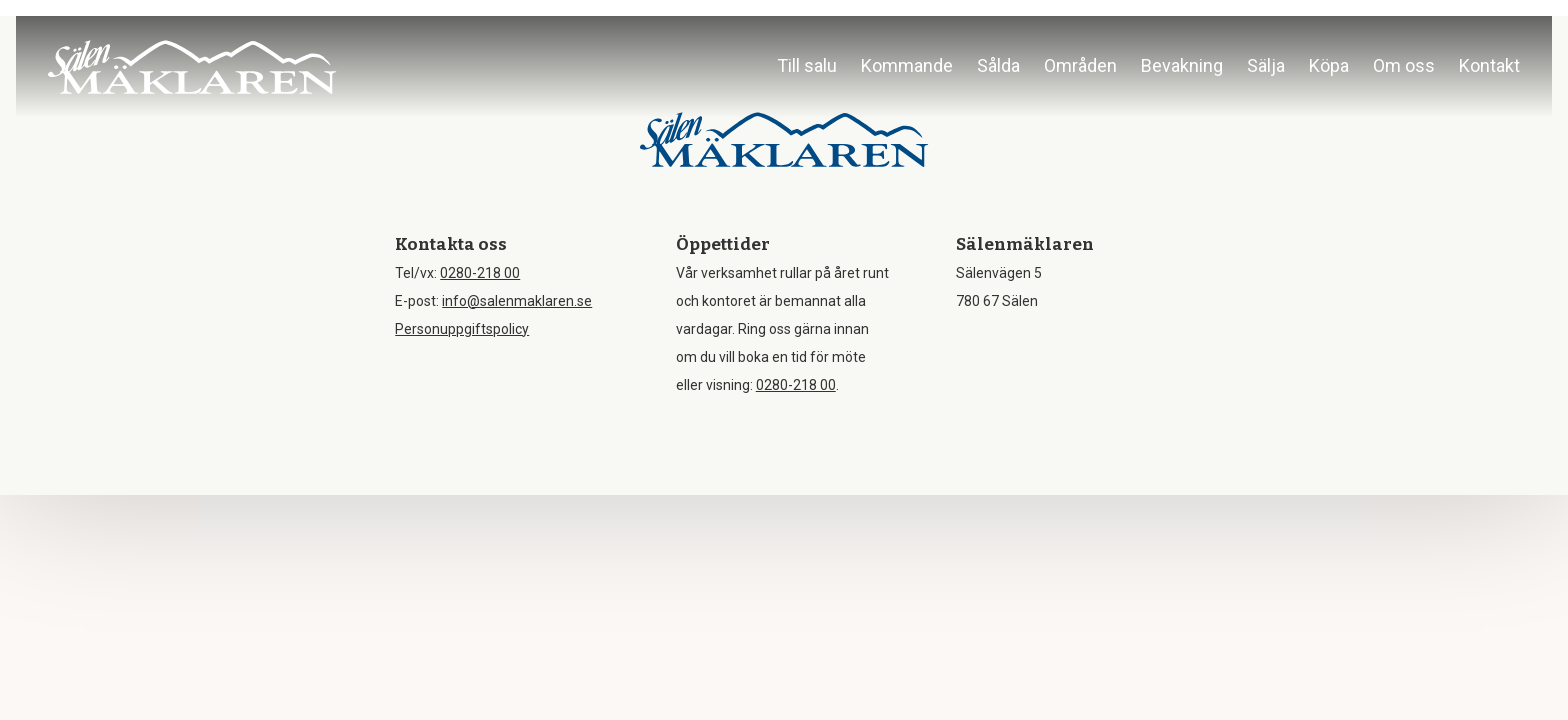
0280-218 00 (480, 273)
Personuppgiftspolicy (462, 329)
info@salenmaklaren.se (517, 301)
